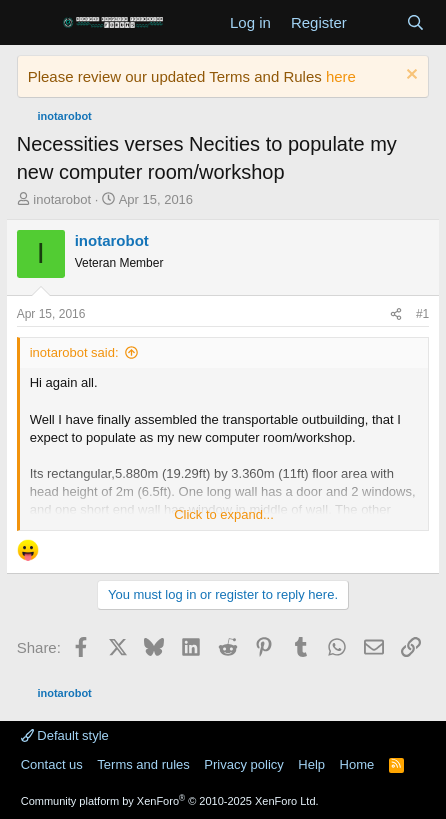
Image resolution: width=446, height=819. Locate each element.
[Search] (415, 22)
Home (357, 764)
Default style (65, 735)
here (341, 76)
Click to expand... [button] (224, 514)
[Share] (396, 314)
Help (311, 764)
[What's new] (376, 22)
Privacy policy (243, 764)
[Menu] (34, 23)
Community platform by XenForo (170, 801)
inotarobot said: (74, 352)
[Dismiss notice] (409, 76)
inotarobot (62, 199)
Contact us (52, 764)
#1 (422, 314)
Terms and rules (143, 764)
